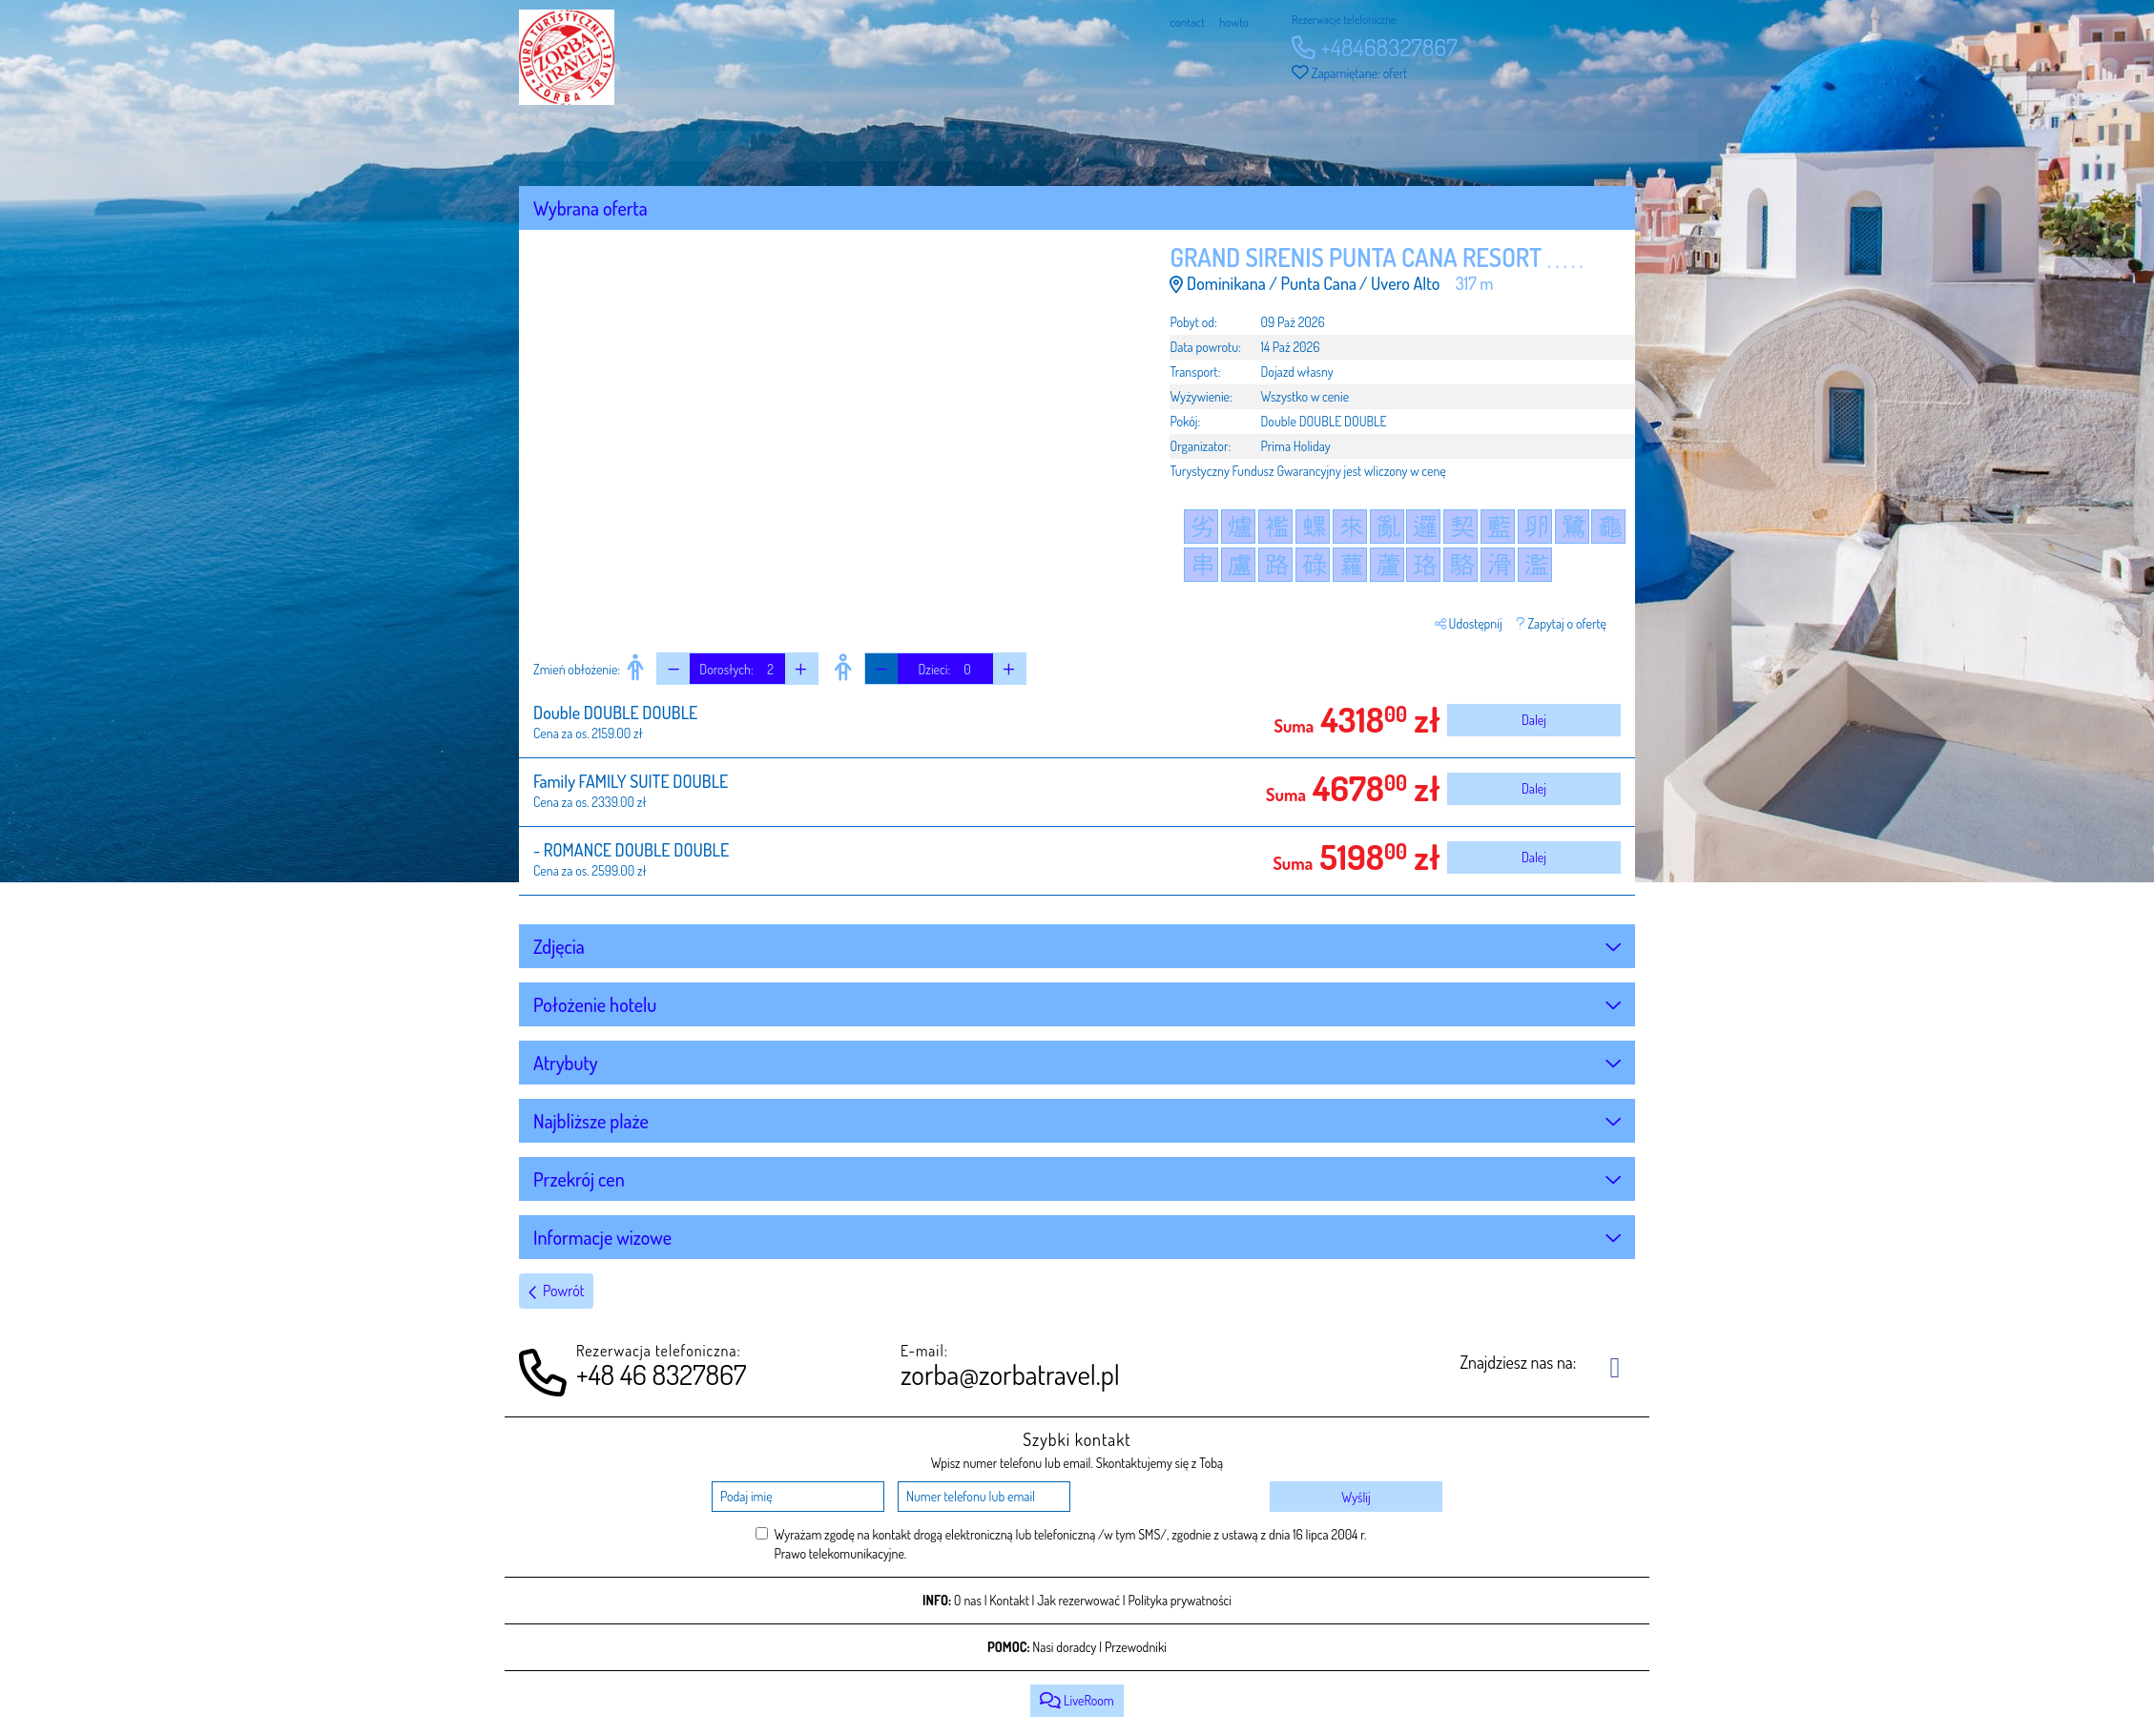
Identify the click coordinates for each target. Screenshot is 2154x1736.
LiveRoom (1076, 1700)
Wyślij (1355, 1497)
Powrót (556, 1290)
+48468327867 (1375, 46)
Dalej (1534, 720)
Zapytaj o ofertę (1561, 623)
